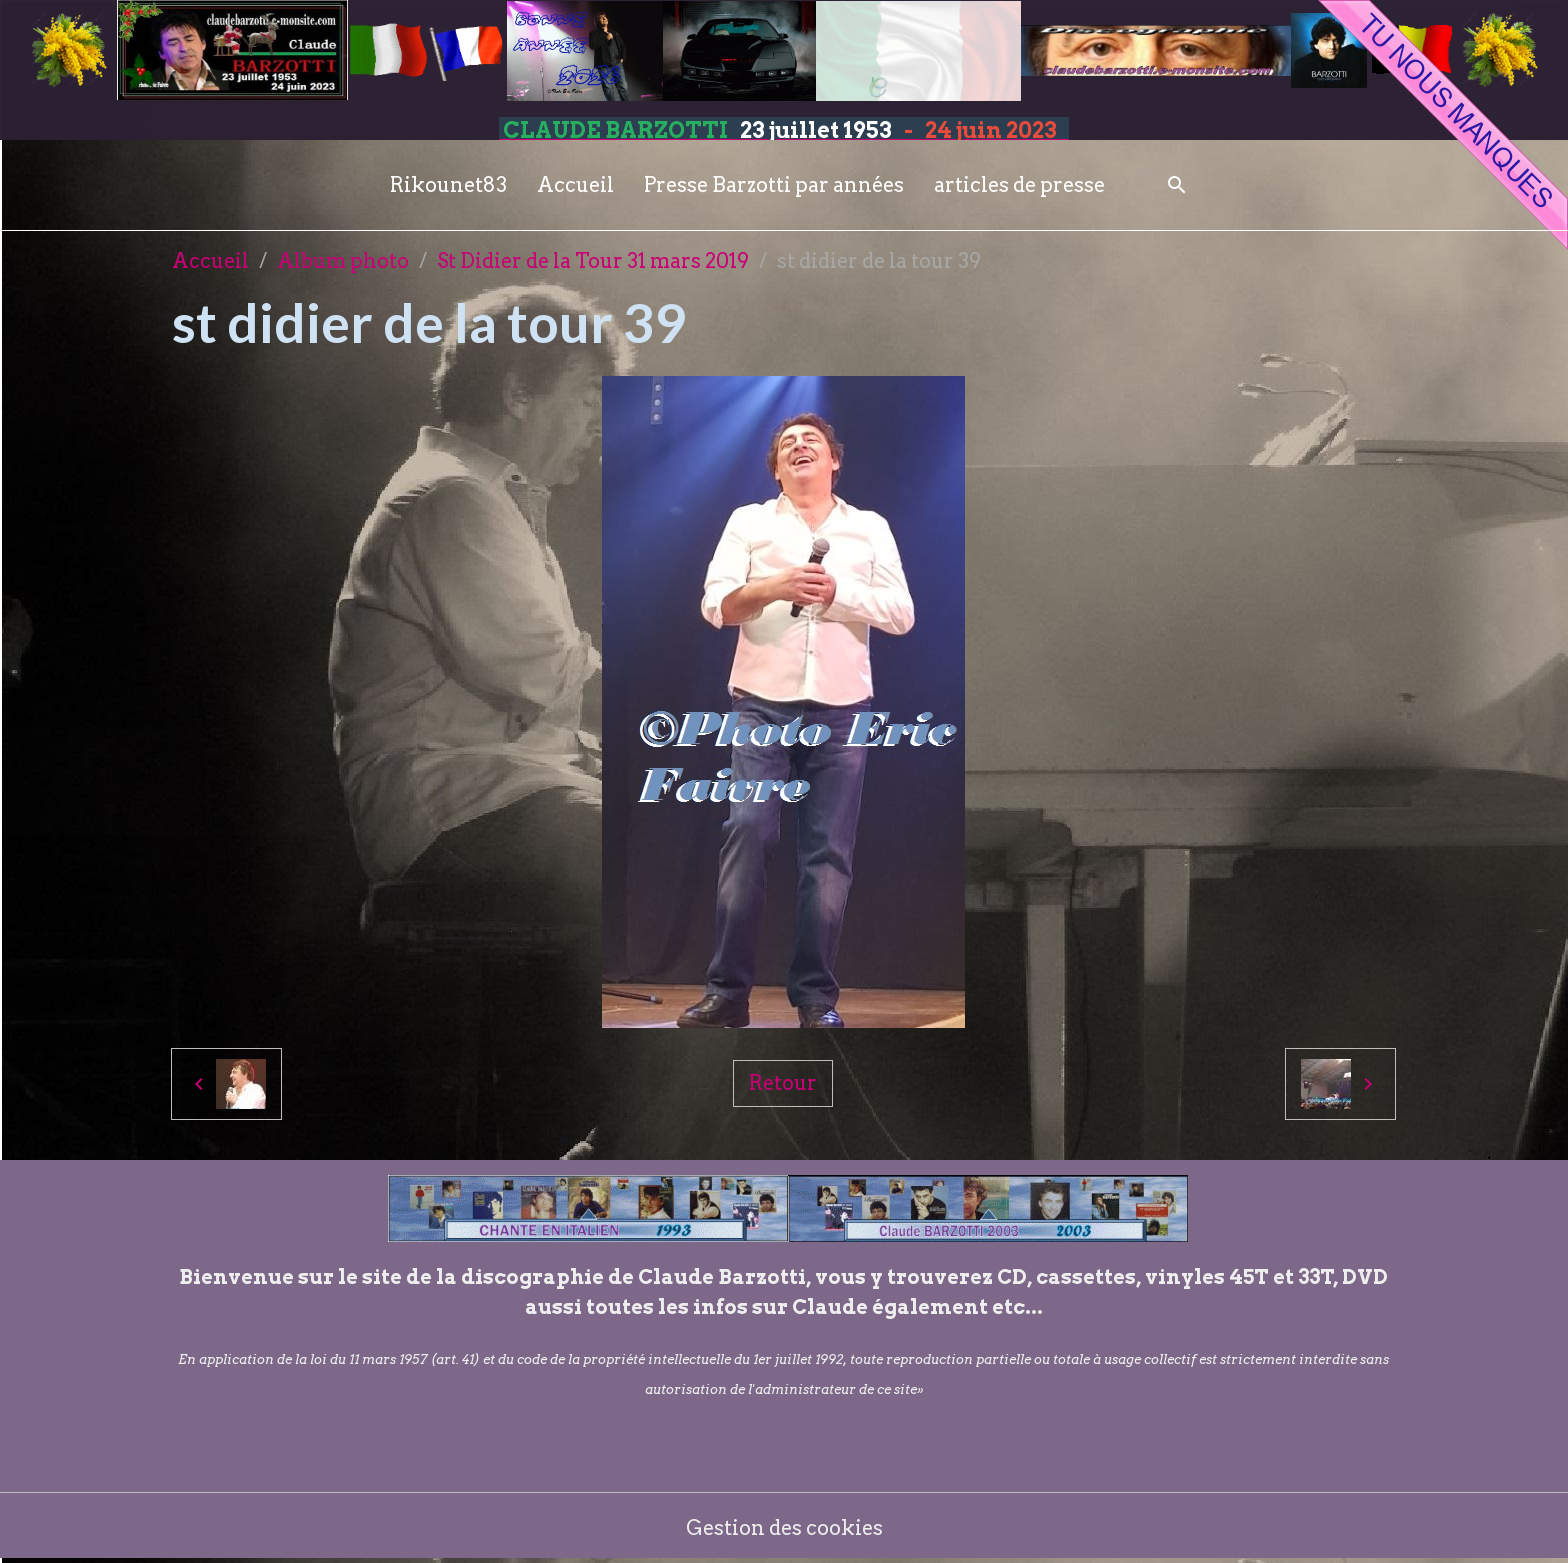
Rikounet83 (448, 185)
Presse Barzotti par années (774, 185)
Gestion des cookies (784, 1528)
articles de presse (1019, 185)
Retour (783, 1083)
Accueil (575, 185)
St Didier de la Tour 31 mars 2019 (593, 261)
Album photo (343, 261)
